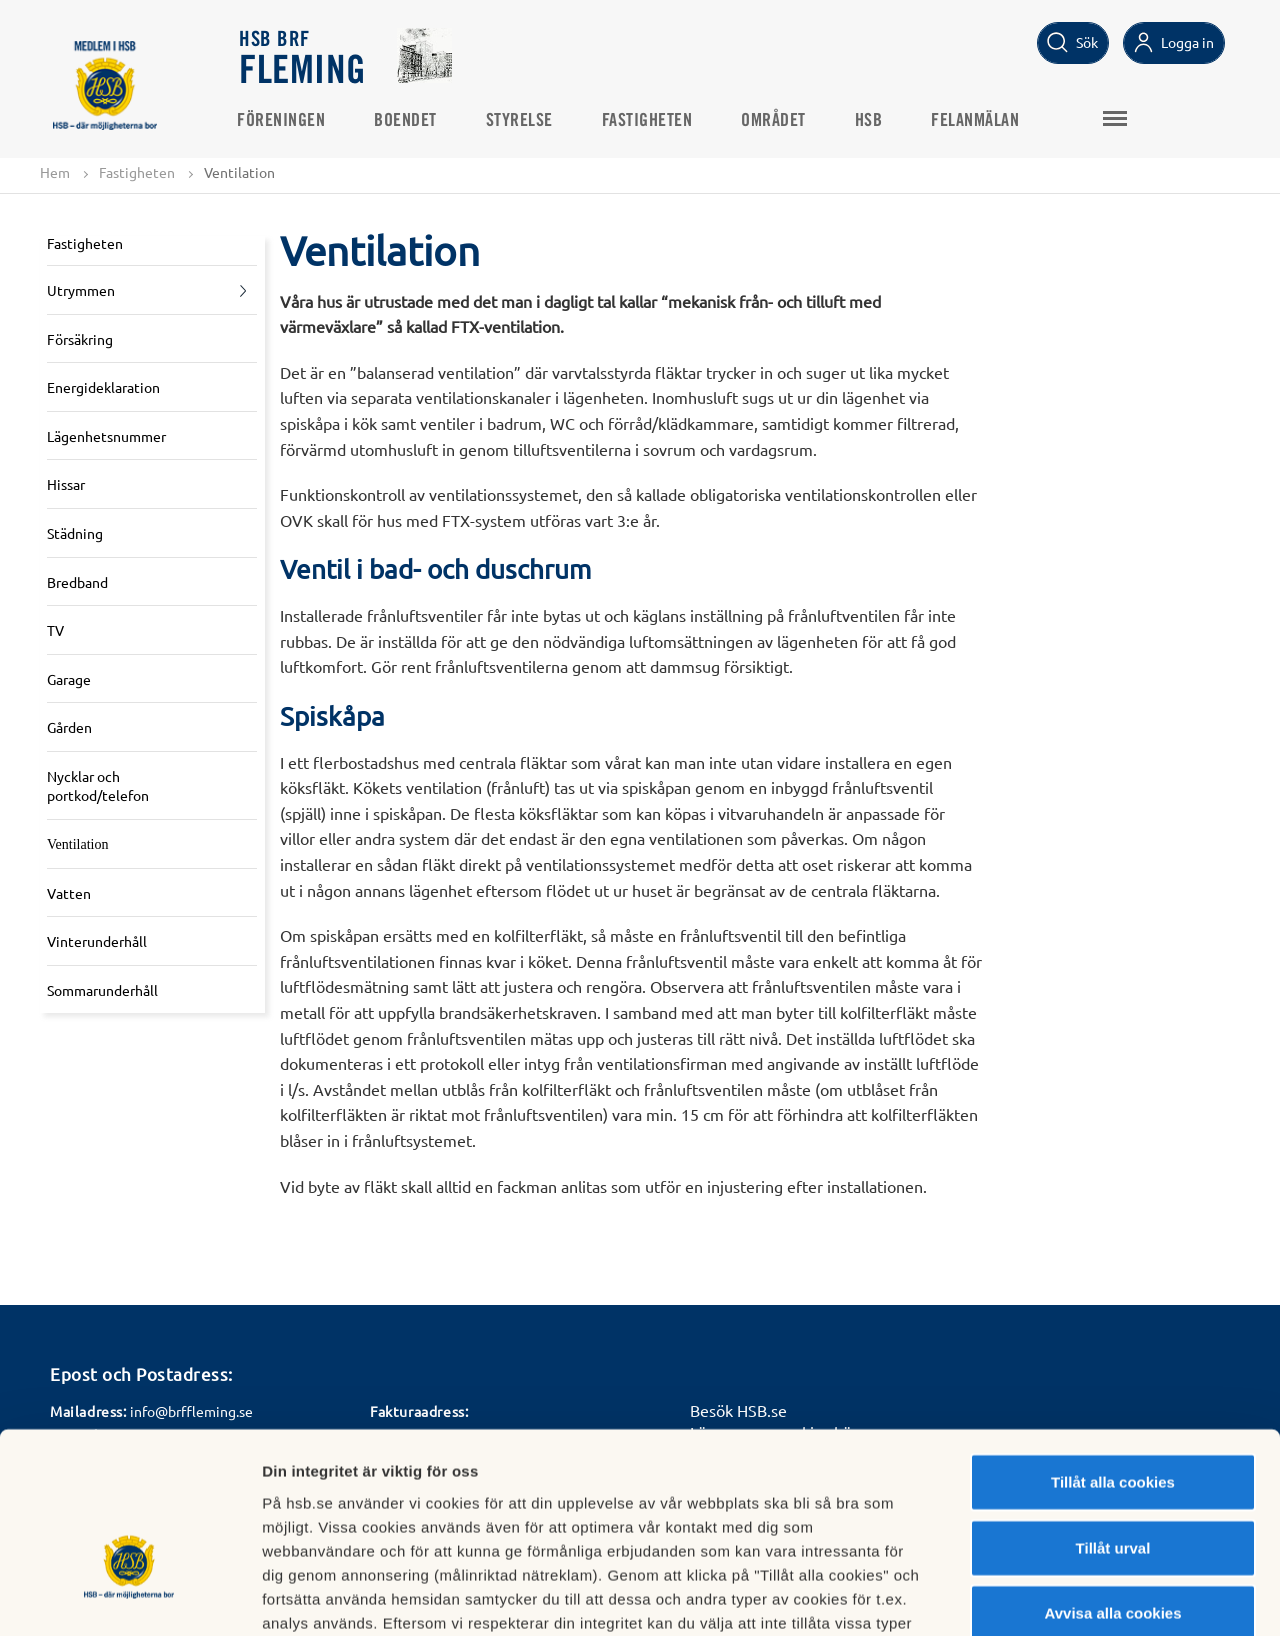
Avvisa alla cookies (1112, 1482)
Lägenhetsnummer (106, 436)
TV (55, 630)
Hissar (66, 485)
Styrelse (522, 121)
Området (776, 121)
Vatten (69, 893)
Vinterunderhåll (97, 942)
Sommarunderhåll (102, 990)
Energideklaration (103, 387)
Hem (55, 172)
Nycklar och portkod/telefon (98, 786)
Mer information (1063, 1596)
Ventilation (77, 844)
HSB (872, 121)
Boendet (408, 121)
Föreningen (284, 121)
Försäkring (80, 339)
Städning (75, 533)
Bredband (77, 582)
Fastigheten (650, 121)
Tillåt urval (1113, 1417)
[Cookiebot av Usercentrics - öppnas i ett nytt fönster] (129, 1597)
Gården (69, 728)
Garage (69, 679)
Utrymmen (81, 290)
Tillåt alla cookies (1113, 1351)
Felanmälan (978, 121)
